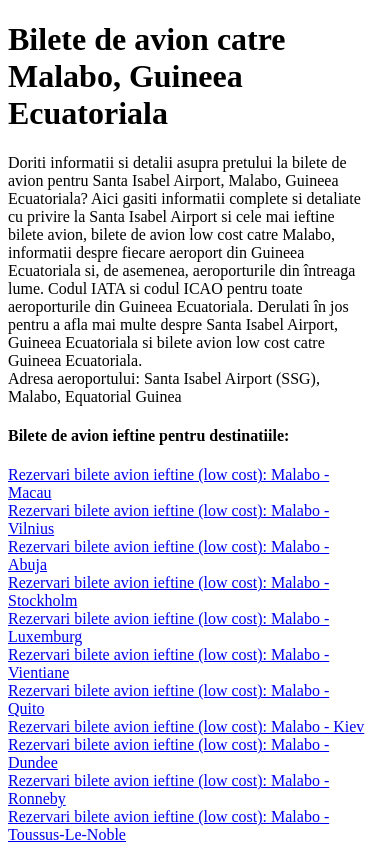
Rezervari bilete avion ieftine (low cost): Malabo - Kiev (186, 726)
